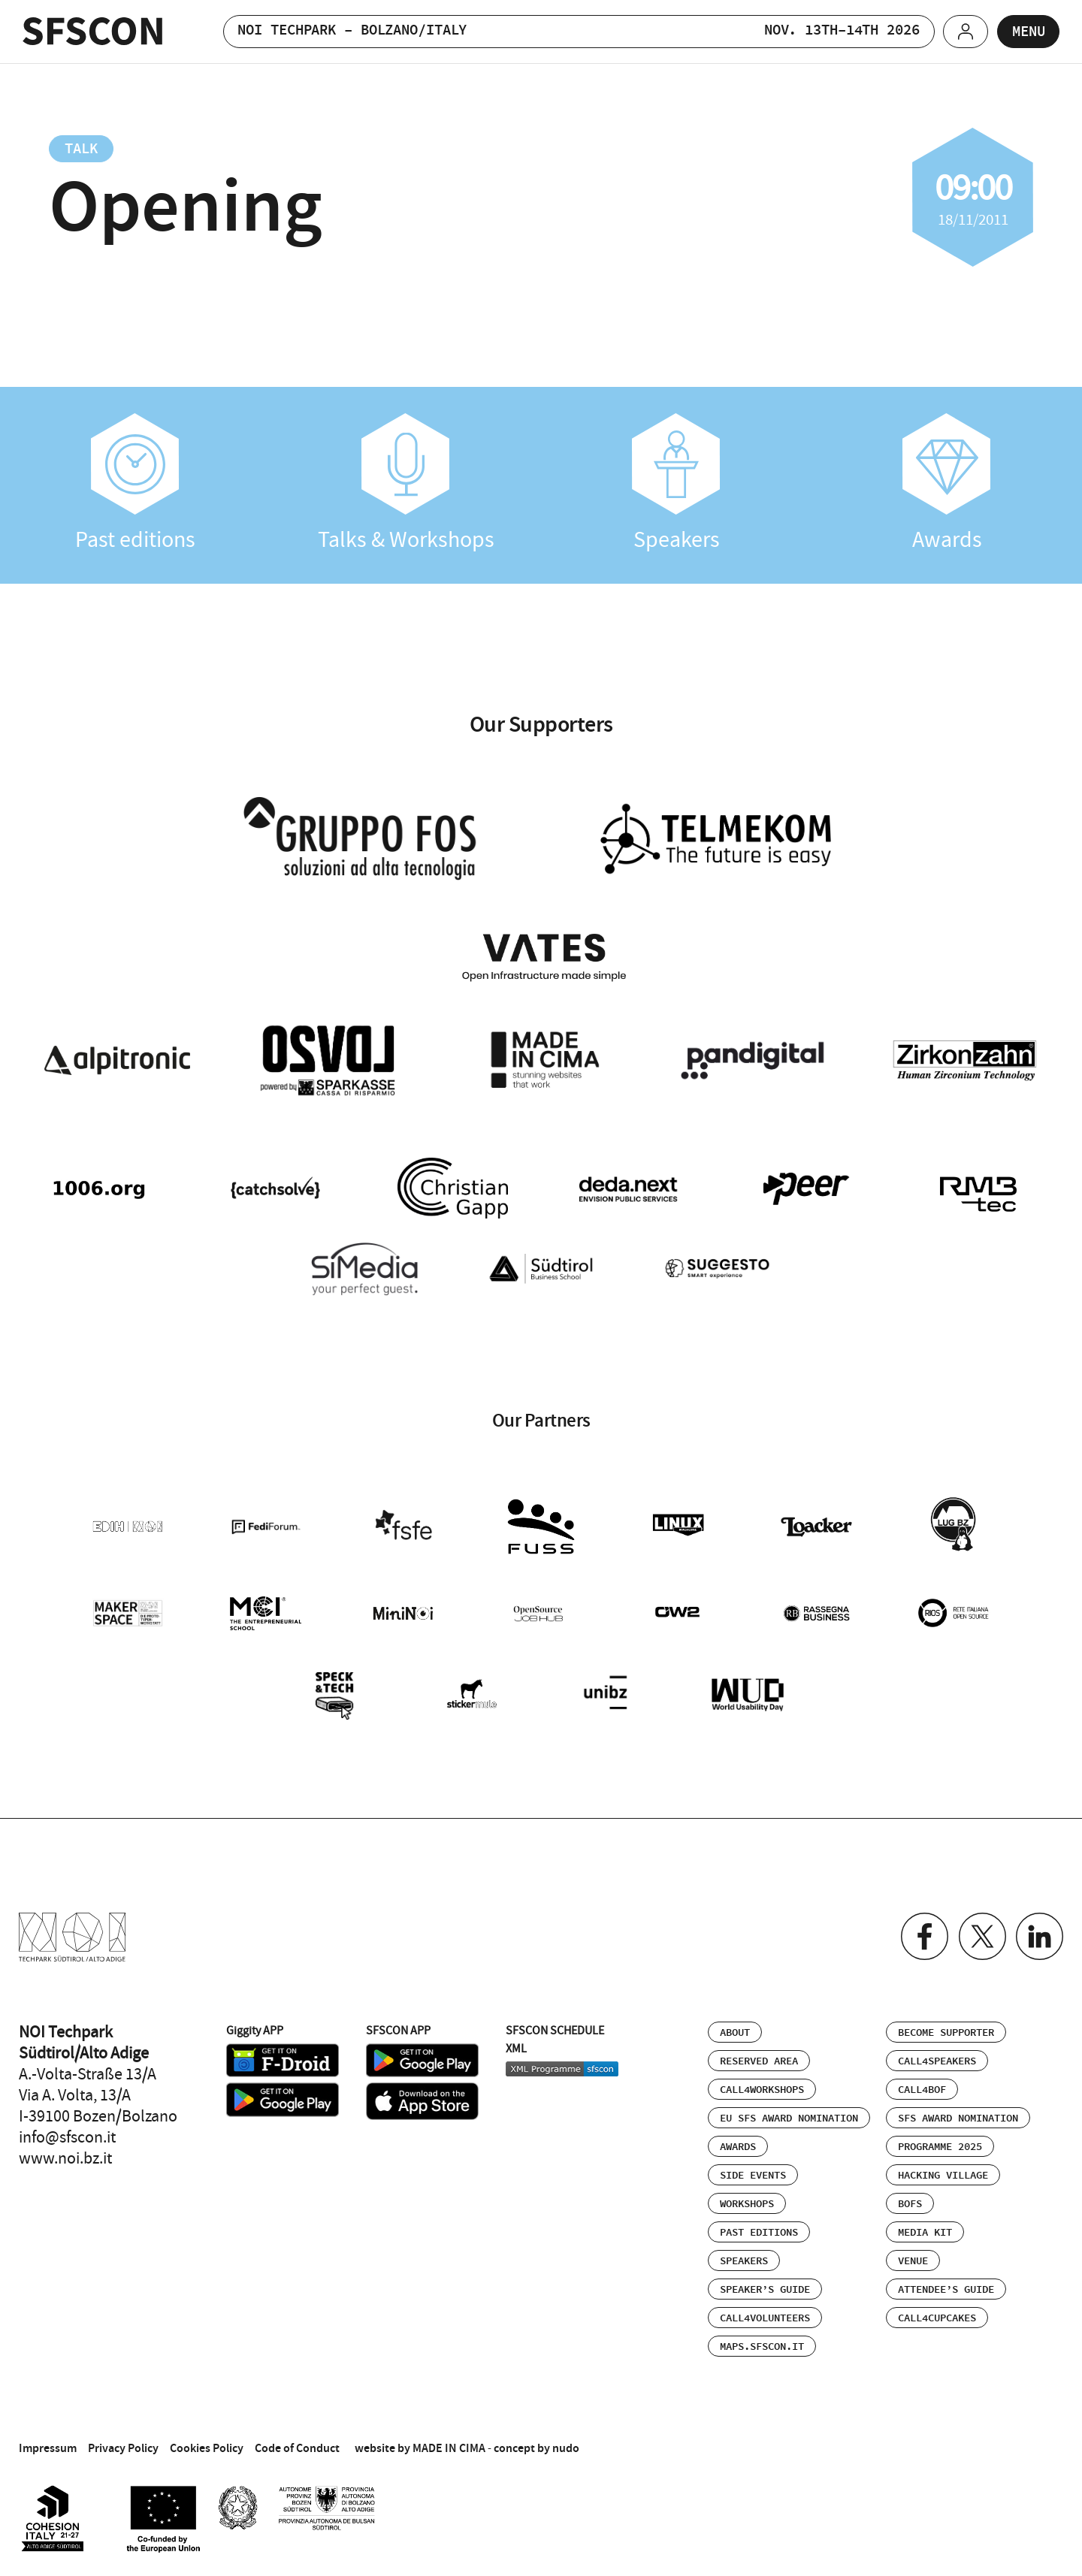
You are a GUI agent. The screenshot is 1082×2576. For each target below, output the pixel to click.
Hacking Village (943, 2168)
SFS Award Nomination (958, 2111)
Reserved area (759, 2054)
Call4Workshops (762, 2083)
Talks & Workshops (405, 483)
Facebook (921, 1930)
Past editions (135, 483)
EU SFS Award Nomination (789, 2111)
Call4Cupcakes (937, 2311)
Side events (753, 2168)
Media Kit (925, 2225)
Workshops (747, 2197)
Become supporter (946, 2026)
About (735, 2026)
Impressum (48, 2441)
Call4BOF (922, 2083)
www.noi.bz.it (65, 2151)
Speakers (676, 483)
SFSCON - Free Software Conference (93, 31)
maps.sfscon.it (762, 2340)
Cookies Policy (206, 2441)
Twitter (980, 1930)
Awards (946, 483)
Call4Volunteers (765, 2311)
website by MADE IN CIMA (420, 2441)
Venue (913, 2254)
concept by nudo (536, 2441)
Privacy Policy (123, 2441)
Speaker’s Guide (765, 2283)
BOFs (910, 2197)
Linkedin (1038, 1930)
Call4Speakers (937, 2054)
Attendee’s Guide (946, 2283)
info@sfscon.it (67, 2130)
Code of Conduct (297, 2441)
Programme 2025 (940, 2140)
